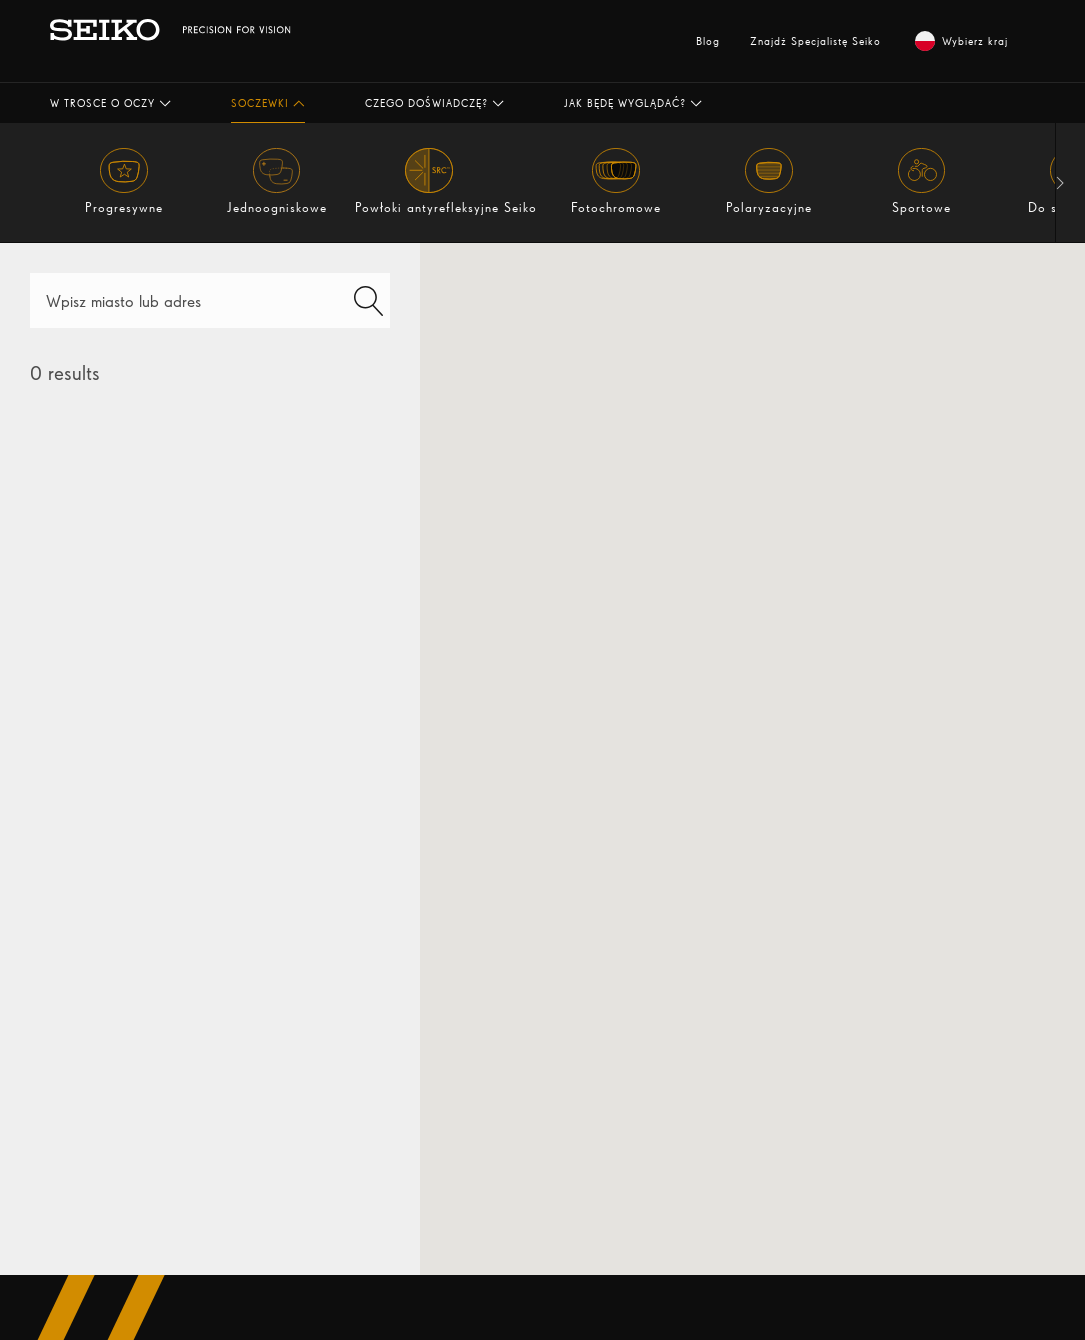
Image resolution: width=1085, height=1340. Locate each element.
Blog (708, 41)
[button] (110, 103)
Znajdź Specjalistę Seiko (815, 41)
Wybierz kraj (961, 41)
